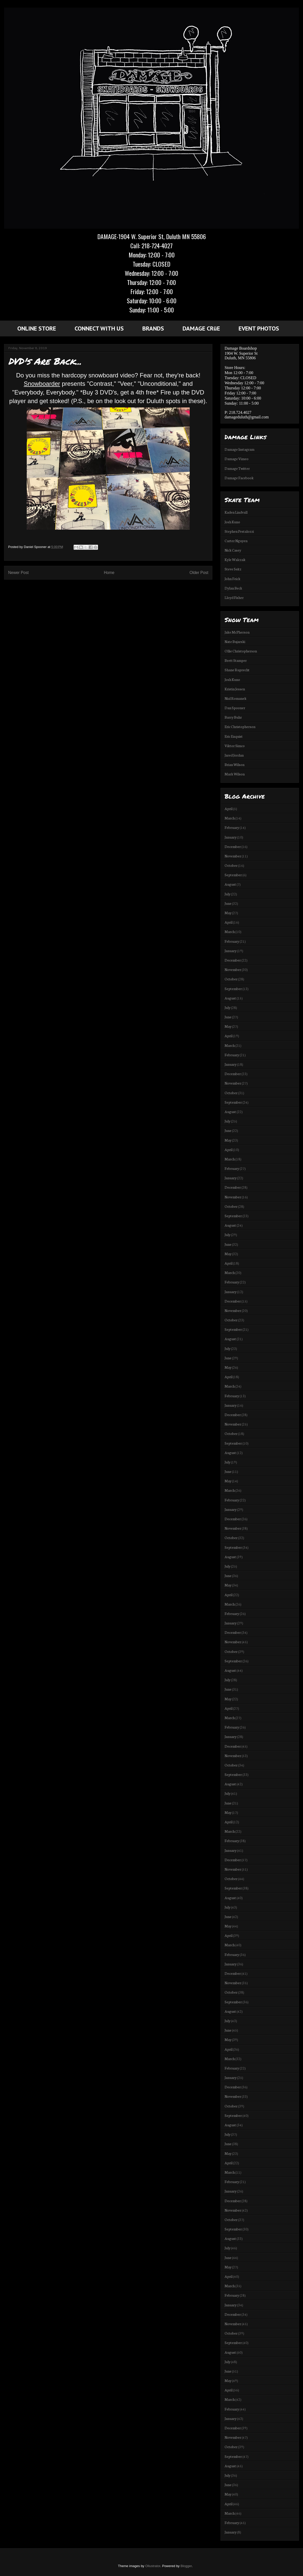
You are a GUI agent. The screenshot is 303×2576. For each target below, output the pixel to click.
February (232, 827)
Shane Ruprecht (237, 669)
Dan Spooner (235, 707)
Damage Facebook (239, 477)
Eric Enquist (234, 736)
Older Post (198, 572)
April (228, 808)
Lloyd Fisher (234, 597)
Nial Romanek (235, 698)
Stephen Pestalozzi (239, 531)
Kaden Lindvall (236, 512)
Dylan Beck (233, 588)
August (230, 884)
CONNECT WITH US (99, 328)
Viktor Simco (235, 745)
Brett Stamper (236, 660)
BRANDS (153, 328)
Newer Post (18, 572)
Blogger (186, 2566)
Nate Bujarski (235, 641)
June (228, 903)
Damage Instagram (239, 449)
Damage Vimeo (237, 458)
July (227, 893)
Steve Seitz (233, 568)
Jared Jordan (234, 755)
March (230, 817)
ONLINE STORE (36, 328)
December (233, 846)
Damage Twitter (237, 468)
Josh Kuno (232, 521)
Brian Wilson (234, 764)
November (233, 855)
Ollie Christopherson (241, 650)
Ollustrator (152, 2566)
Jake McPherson (237, 632)
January (231, 837)
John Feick (232, 578)
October (231, 865)
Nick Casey (233, 550)
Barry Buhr (233, 717)
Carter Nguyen (236, 540)
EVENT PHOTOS (259, 328)
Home (109, 572)
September (233, 874)
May (228, 912)
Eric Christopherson (240, 726)
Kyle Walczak (235, 559)
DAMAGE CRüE (201, 328)
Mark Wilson (235, 773)
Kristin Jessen (235, 688)
